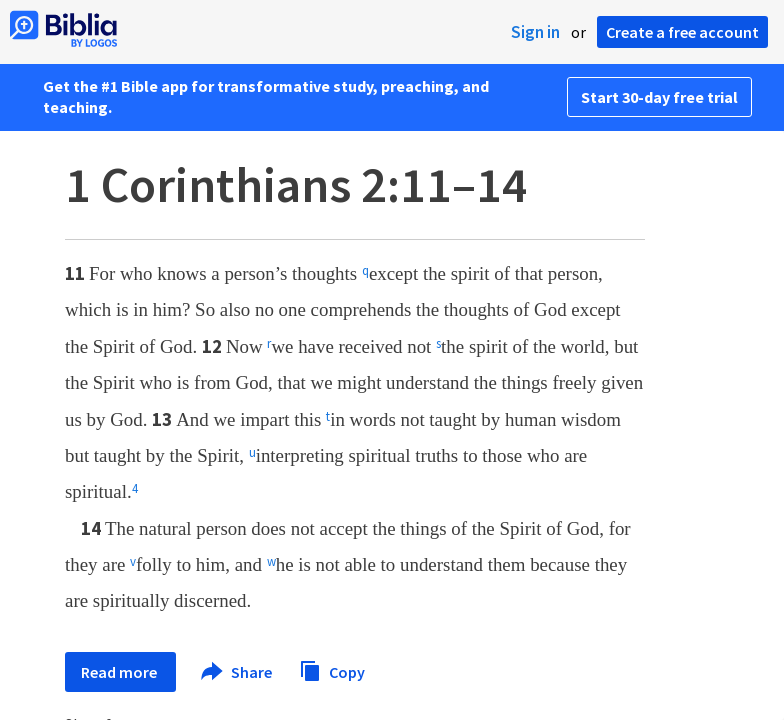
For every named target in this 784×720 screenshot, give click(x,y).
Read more (120, 672)
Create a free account (682, 32)
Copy (332, 669)
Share (237, 672)
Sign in (535, 32)
